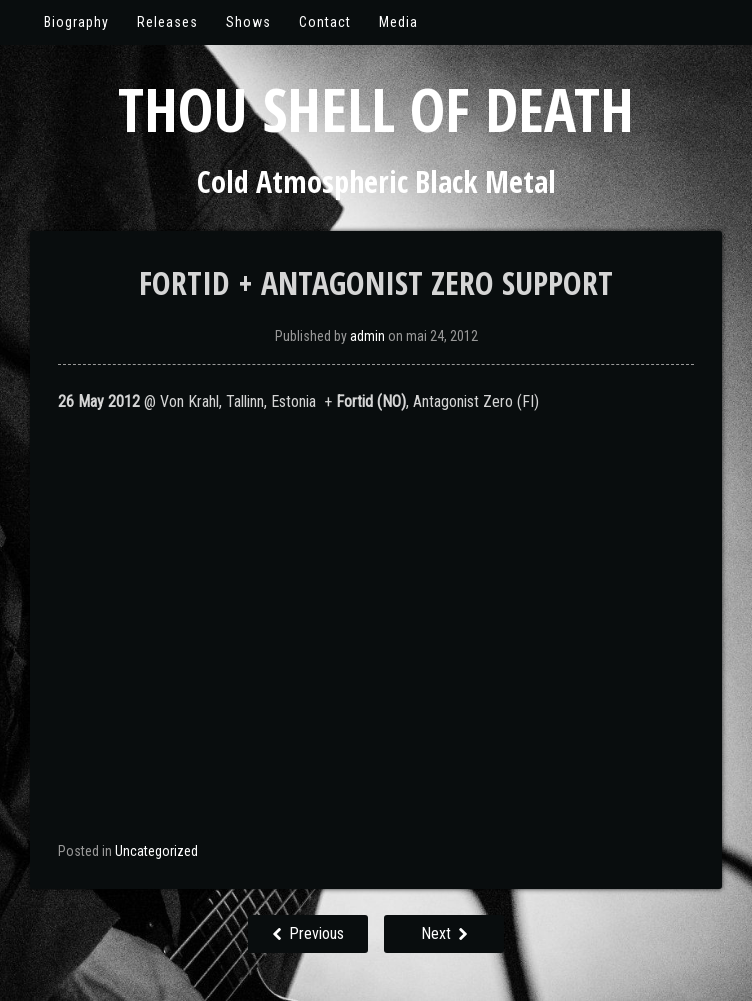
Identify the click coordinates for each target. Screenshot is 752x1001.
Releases (167, 22)
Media (398, 22)
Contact (325, 22)
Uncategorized (156, 851)
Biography (76, 22)
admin (367, 336)
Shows (248, 22)
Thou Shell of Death (376, 109)
